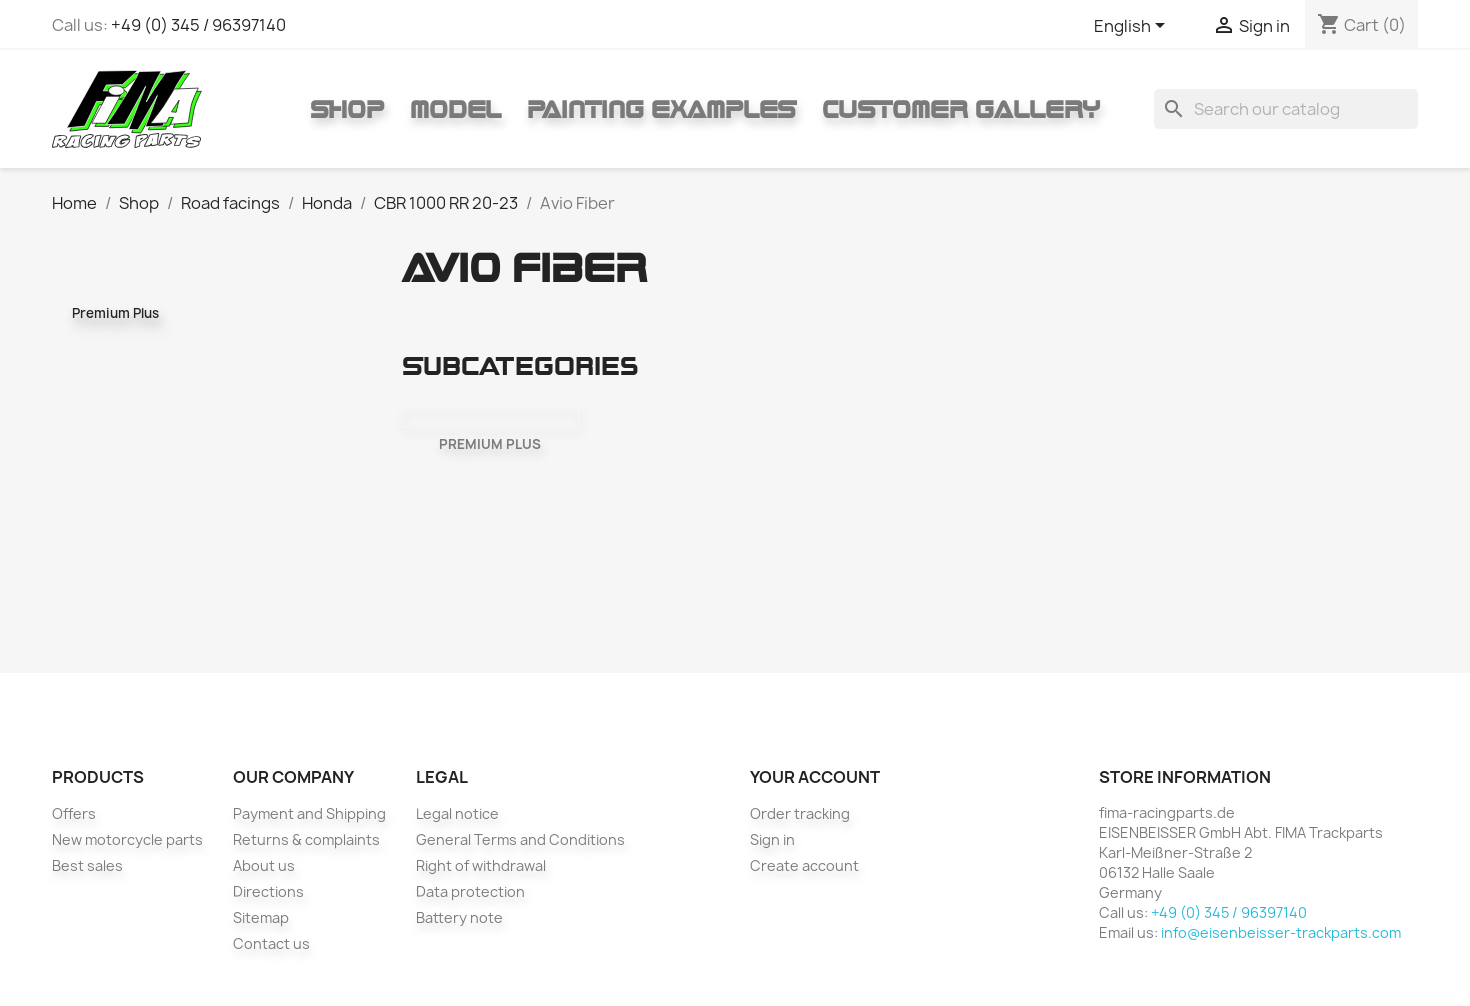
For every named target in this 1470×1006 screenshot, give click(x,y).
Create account (804, 865)
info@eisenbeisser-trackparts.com (1281, 932)
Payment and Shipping (309, 813)
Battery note (459, 917)
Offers (74, 813)
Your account (815, 777)
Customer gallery (961, 109)
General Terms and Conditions (520, 839)
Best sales (87, 865)
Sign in (772, 839)
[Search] (1286, 109)
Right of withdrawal (481, 865)
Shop (347, 109)
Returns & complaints (306, 839)
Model (455, 109)
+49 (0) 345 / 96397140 (198, 25)
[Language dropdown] (1133, 27)
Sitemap (261, 917)
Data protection (470, 891)
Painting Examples (661, 109)
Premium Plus (115, 313)
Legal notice (457, 813)
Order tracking (800, 813)
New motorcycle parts (127, 839)
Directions (268, 891)
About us (264, 865)
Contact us (271, 943)
